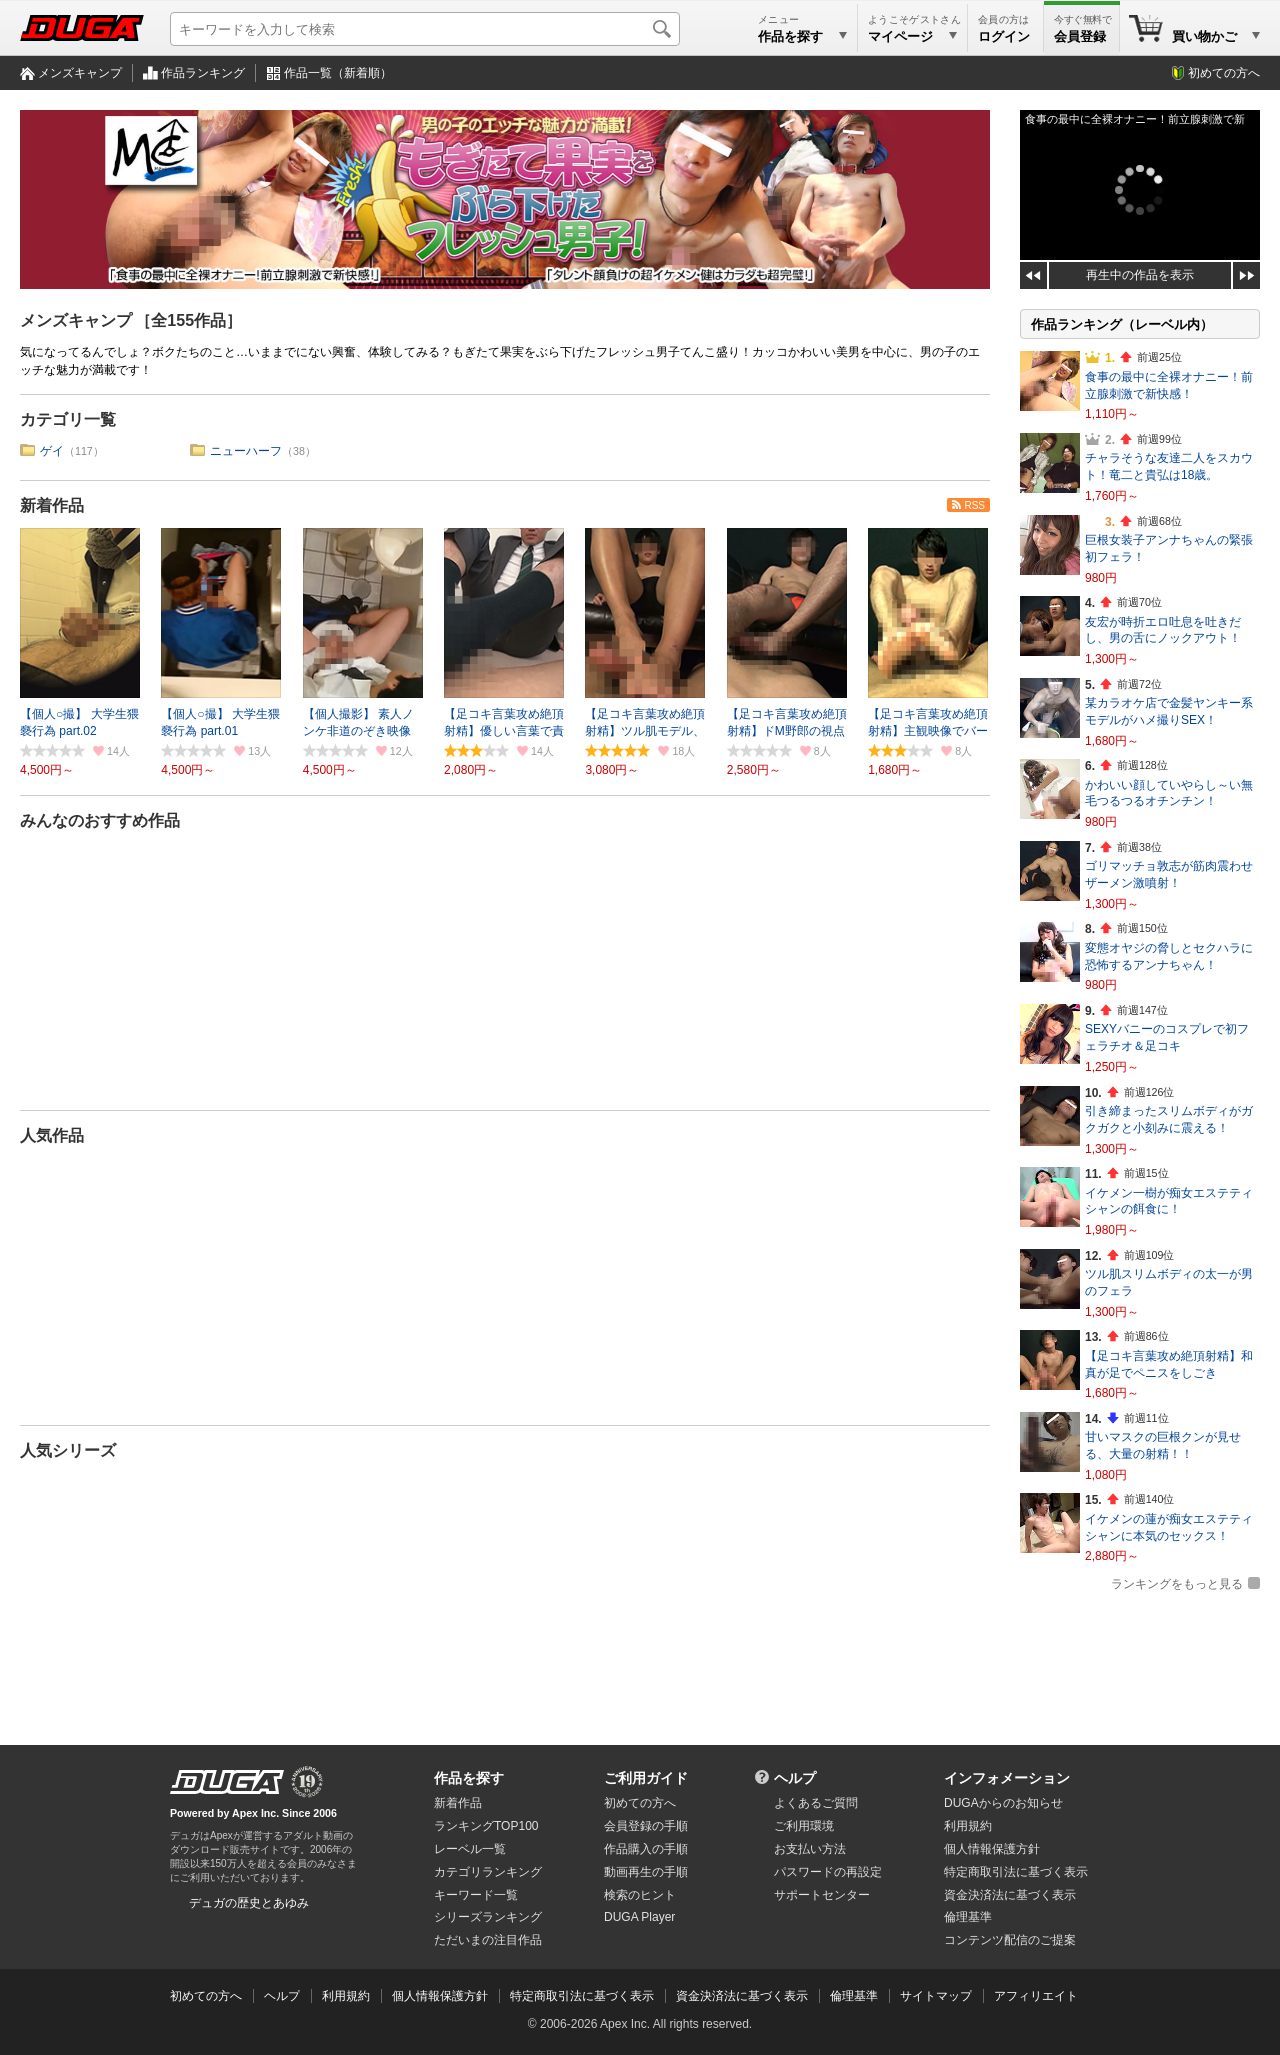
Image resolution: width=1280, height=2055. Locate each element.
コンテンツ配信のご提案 (1010, 1940)
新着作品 (52, 505)
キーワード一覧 (476, 1895)
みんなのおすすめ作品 (100, 820)
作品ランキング (203, 73)
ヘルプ (795, 1778)
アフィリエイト (1036, 1996)
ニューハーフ (246, 451)
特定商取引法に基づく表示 (582, 1996)
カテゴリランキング (488, 1872)
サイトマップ (936, 1996)
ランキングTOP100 (486, 1826)
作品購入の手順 (646, 1849)
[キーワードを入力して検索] (425, 29)
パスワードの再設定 (828, 1872)
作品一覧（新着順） (338, 73)
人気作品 (52, 1135)
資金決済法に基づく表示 (742, 1996)
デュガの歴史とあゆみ (249, 1903)
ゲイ (52, 451)
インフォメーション (1007, 1778)
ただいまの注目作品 (488, 1940)
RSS (974, 505)
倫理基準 (968, 1917)
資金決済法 (1010, 1895)
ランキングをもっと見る (1177, 1584)
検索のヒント (640, 1895)
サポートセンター (822, 1895)
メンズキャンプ (80, 73)
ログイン (1004, 36)
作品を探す (469, 1778)
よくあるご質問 (816, 1803)
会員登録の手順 (646, 1826)
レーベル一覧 (470, 1849)
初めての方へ (1224, 73)
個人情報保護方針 (992, 1849)
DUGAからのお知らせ (1003, 1803)
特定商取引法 (1016, 1872)
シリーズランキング (488, 1917)
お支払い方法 (810, 1849)
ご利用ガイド (646, 1778)
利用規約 (968, 1826)
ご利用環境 (804, 1826)
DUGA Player (639, 1917)
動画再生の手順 (646, 1872)
